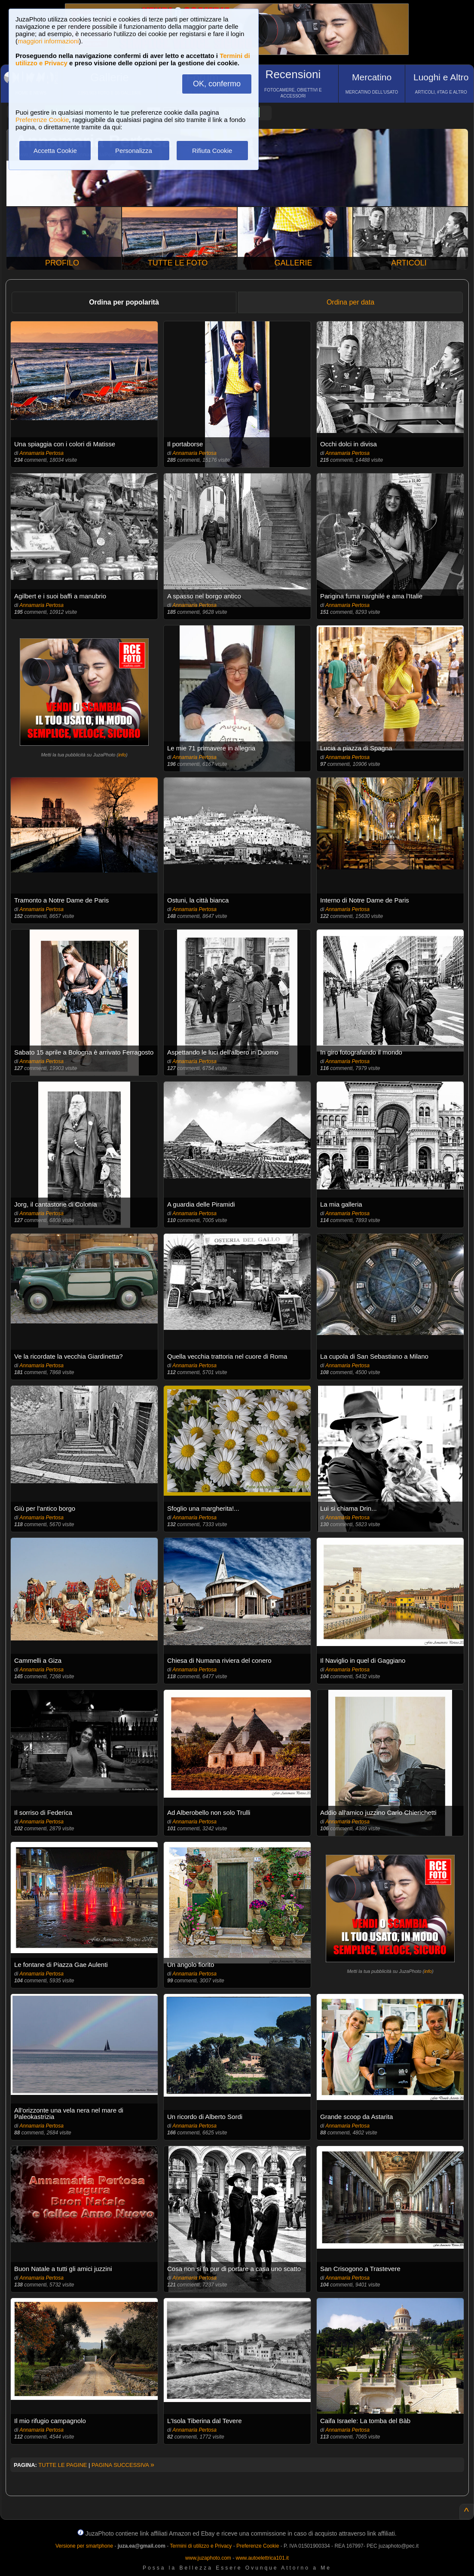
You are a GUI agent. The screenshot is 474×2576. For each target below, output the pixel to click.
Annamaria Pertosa (41, 453)
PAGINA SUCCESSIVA (123, 2465)
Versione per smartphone (84, 2546)
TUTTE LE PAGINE (62, 2465)
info (122, 754)
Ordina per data (350, 302)
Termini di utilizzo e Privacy (201, 2546)
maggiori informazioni (48, 41)
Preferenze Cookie (42, 119)
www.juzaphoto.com (208, 2558)
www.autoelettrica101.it (261, 2558)
